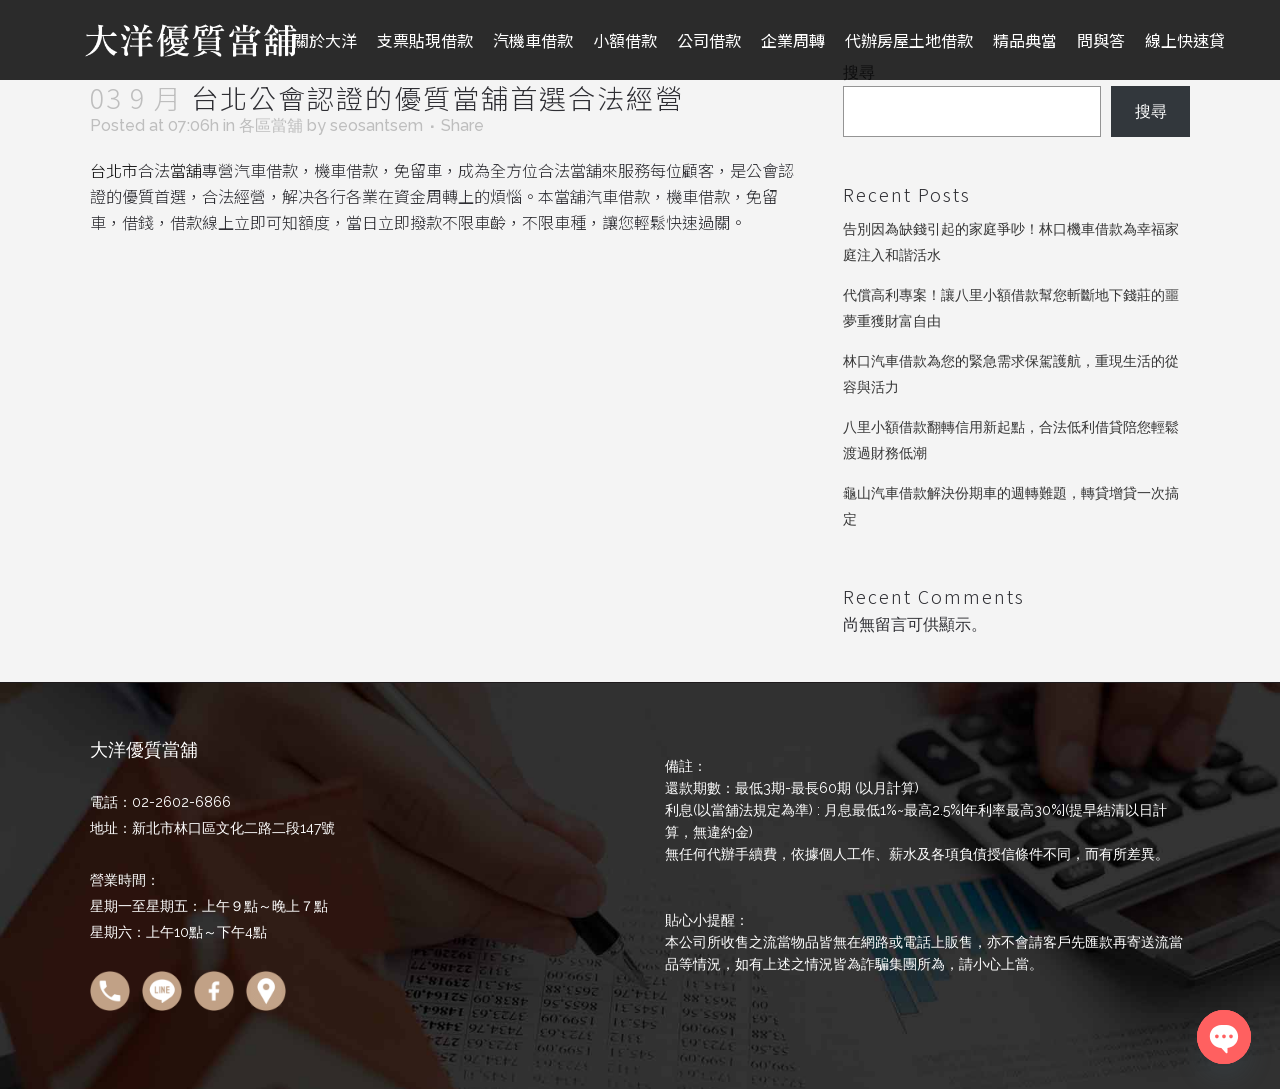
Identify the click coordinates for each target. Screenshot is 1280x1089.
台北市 (114, 170)
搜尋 (1151, 111)
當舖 (186, 170)
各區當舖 (271, 125)
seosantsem (376, 125)
